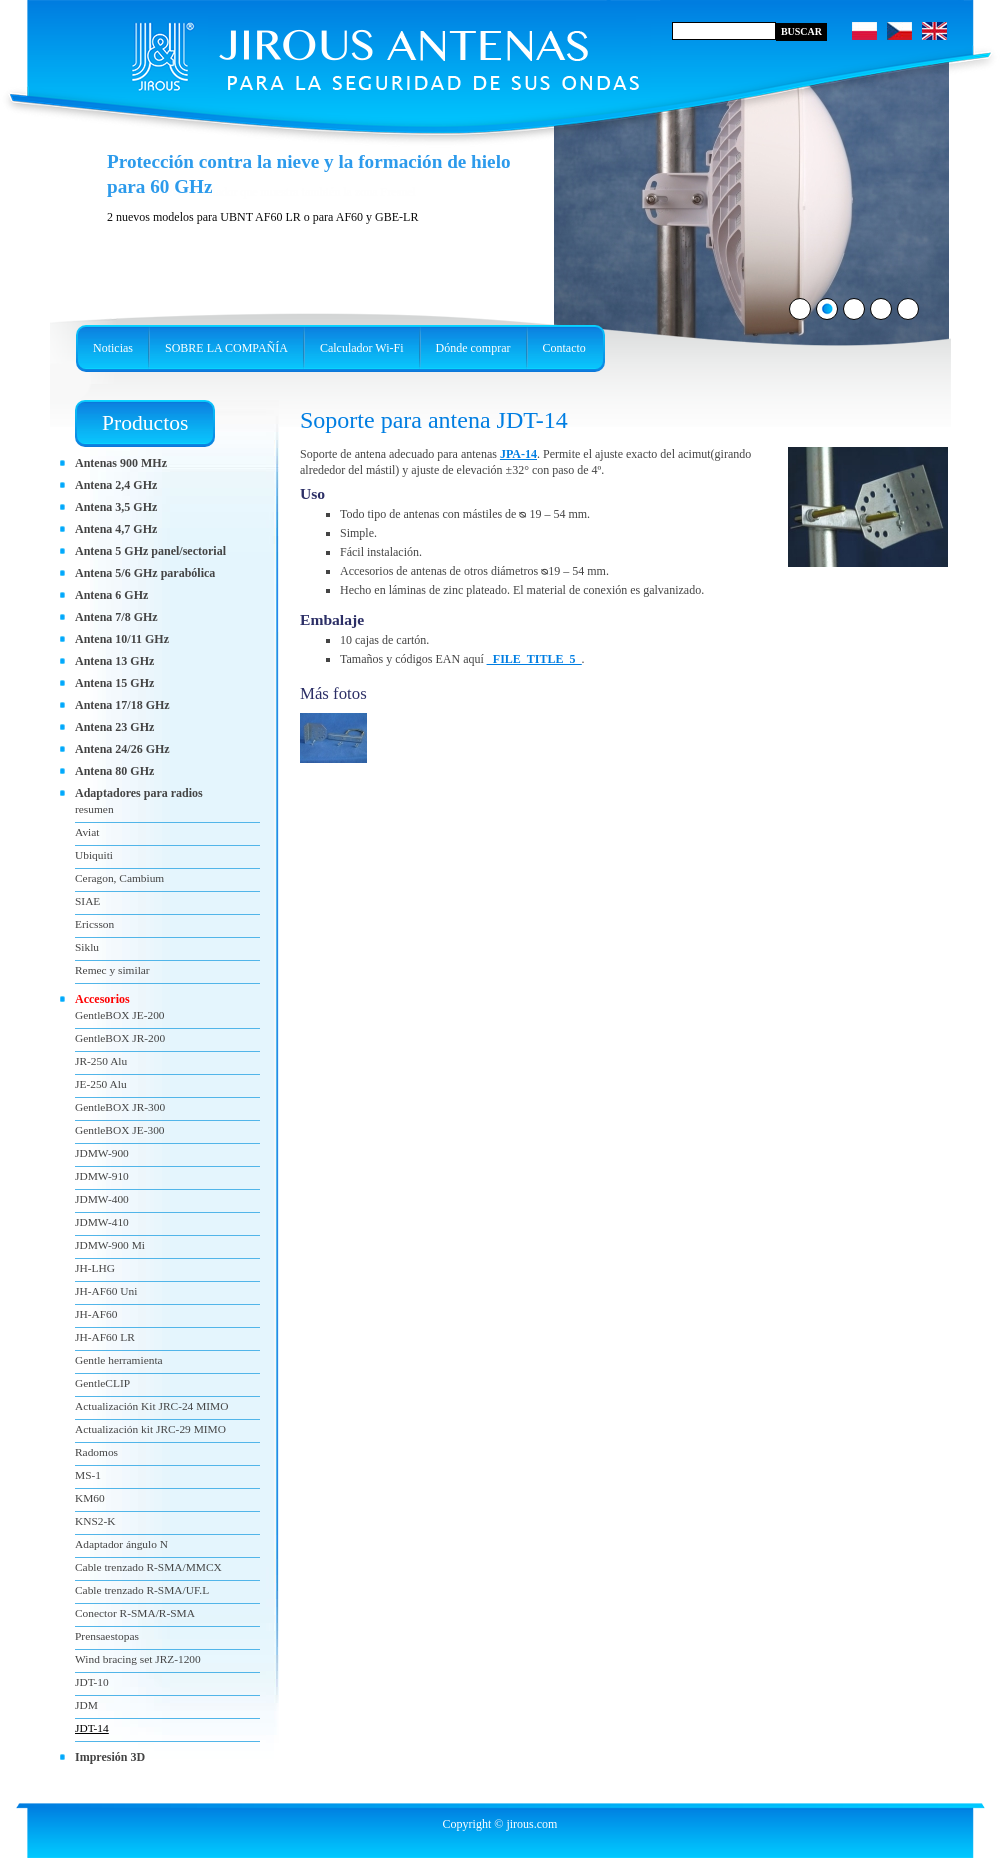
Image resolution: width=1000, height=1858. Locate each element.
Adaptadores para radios (139, 793)
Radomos (96, 1452)
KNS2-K (95, 1521)
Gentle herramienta (119, 1360)
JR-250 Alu (101, 1061)
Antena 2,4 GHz (116, 485)
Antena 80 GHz (114, 771)
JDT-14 (92, 1728)
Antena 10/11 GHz (122, 639)
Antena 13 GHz (114, 661)
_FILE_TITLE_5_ (534, 659)
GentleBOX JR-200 (120, 1038)
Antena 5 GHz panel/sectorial (150, 551)
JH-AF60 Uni (106, 1291)
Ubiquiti (94, 855)
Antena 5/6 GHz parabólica (145, 573)
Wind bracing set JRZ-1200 (138, 1659)
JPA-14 (518, 454)
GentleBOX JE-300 (120, 1130)
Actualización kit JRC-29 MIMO (150, 1429)
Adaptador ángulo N (121, 1544)
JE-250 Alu (101, 1084)
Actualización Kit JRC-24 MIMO (151, 1406)
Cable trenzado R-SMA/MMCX (148, 1567)
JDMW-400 (102, 1199)
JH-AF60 (96, 1314)
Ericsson (94, 924)
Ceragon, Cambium (119, 878)
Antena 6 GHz (111, 595)
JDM (86, 1705)
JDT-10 (92, 1682)
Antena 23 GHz (114, 727)
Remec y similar (112, 970)
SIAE (87, 901)
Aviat (87, 832)
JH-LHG (95, 1268)
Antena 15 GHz (114, 683)
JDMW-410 (102, 1222)
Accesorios (102, 999)
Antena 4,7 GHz (116, 529)
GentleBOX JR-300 (120, 1107)
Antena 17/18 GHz (122, 705)
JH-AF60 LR (105, 1337)
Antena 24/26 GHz (122, 749)
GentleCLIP (102, 1383)
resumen (94, 809)
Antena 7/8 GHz (116, 617)
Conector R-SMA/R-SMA (135, 1613)
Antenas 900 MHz (121, 463)
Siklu (87, 947)
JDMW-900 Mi (110, 1245)
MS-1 (88, 1475)
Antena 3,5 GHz (116, 507)
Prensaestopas (107, 1636)
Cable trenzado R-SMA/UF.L (142, 1590)
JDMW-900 (102, 1153)
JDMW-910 (102, 1176)
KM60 (90, 1498)
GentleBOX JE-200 (120, 1015)
